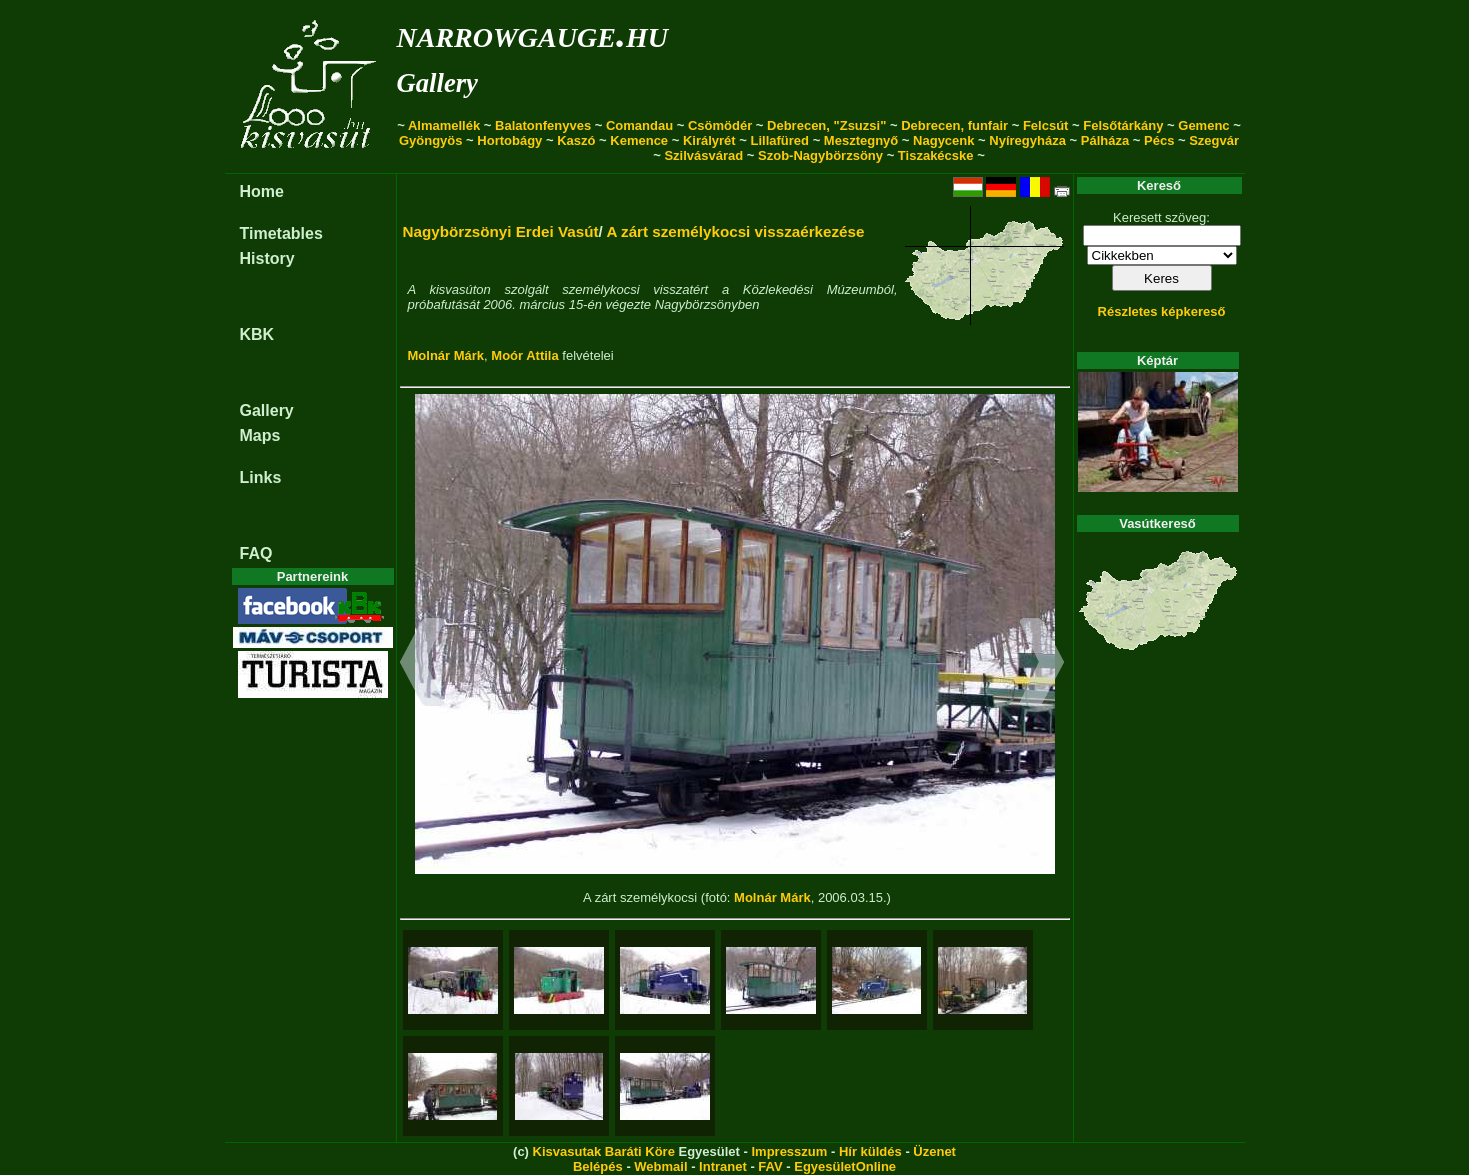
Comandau (639, 125)
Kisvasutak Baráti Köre (604, 1151)
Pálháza (1105, 140)
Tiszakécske (936, 155)
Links (261, 477)
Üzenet (934, 1151)
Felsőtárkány (1123, 125)
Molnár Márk (446, 355)
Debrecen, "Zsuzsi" (826, 125)
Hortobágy (509, 140)
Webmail (660, 1166)
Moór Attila (524, 355)
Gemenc (1203, 125)
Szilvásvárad (703, 155)
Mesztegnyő (861, 140)
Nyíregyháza (1027, 140)
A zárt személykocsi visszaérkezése (735, 231)
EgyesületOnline (845, 1166)
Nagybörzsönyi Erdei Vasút (501, 231)
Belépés (598, 1166)
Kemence (639, 140)
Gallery (437, 83)
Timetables (281, 233)
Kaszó (576, 140)
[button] (422, 665)
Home (262, 191)
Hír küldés (870, 1151)
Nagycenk (943, 140)
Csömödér (720, 125)
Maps (260, 435)
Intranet (723, 1166)
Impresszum (789, 1151)
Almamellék (444, 125)
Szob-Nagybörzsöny (820, 155)
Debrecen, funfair (954, 125)
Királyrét (709, 140)
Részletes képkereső (1162, 311)
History (267, 258)
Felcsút (1046, 125)
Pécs (1159, 140)
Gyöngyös (431, 140)
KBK (257, 334)
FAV (770, 1166)
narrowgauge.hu (532, 33)
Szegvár (1214, 140)
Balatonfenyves (543, 125)
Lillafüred (780, 140)
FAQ (256, 553)
